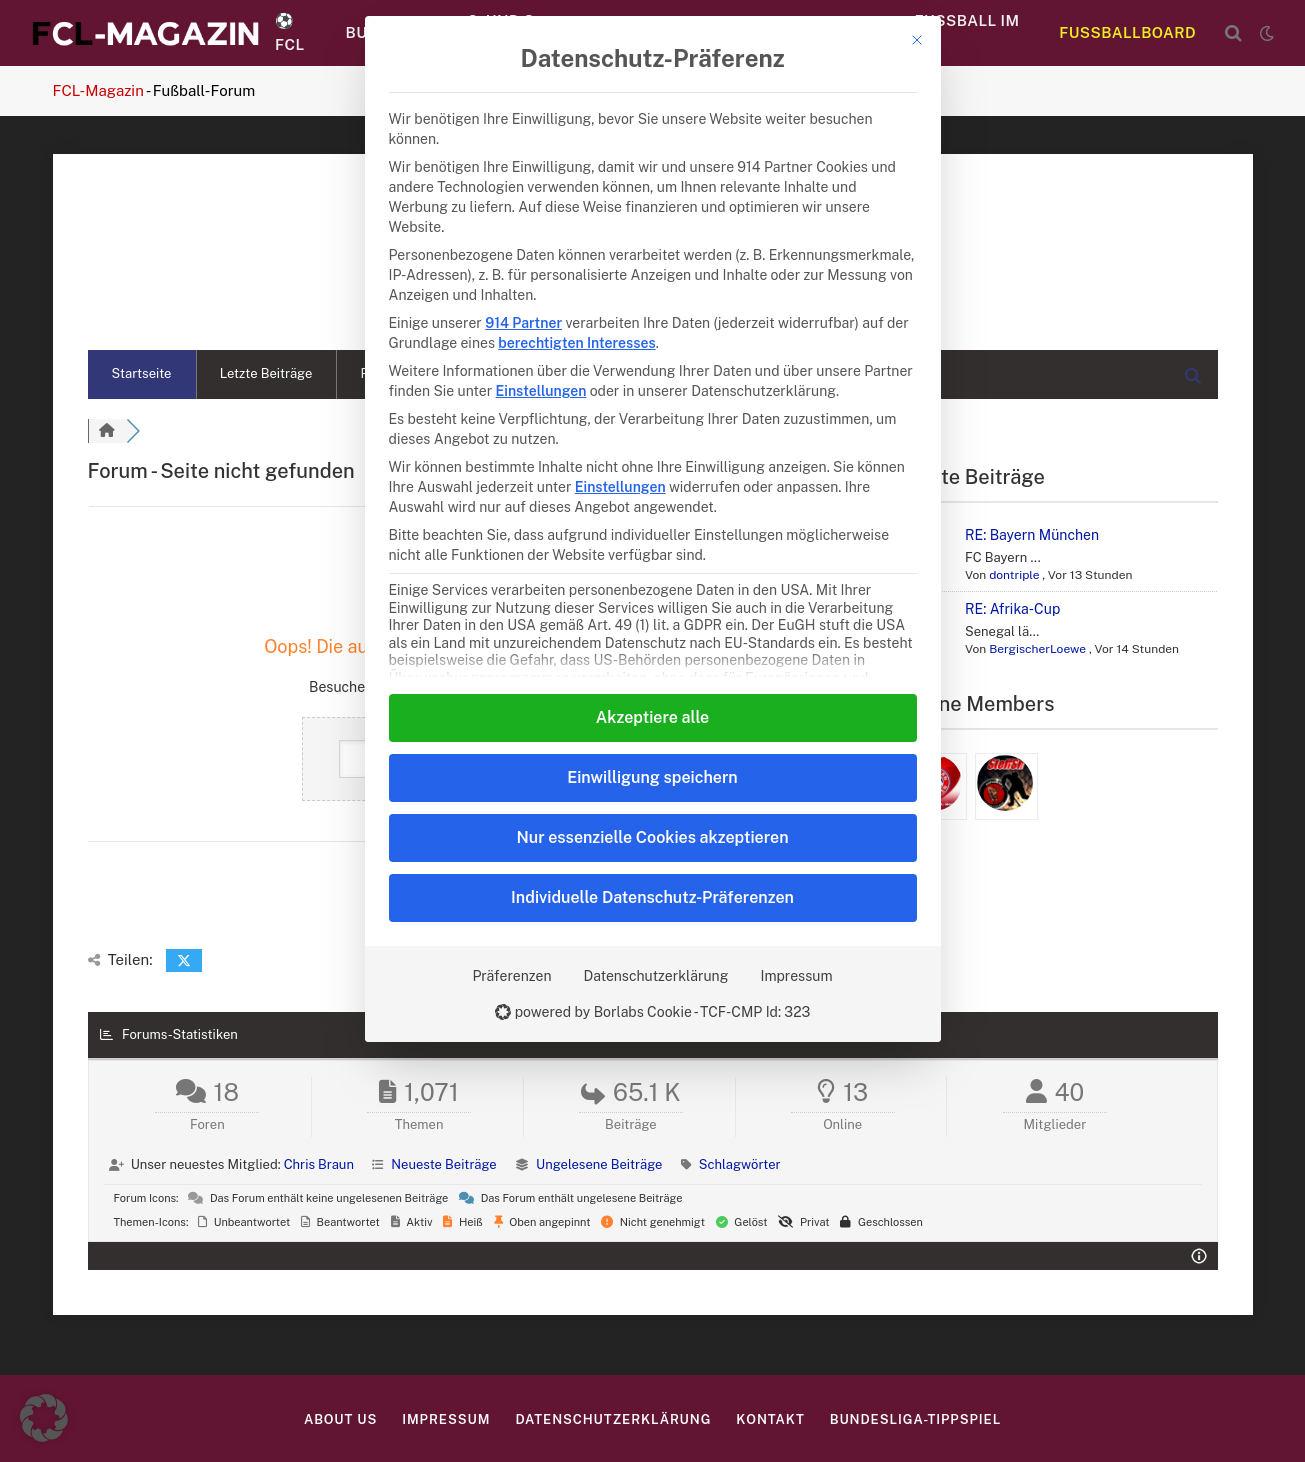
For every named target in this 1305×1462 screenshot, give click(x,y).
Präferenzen (511, 976)
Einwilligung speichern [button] (652, 777)
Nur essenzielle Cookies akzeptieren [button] (652, 837)
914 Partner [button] (523, 323)
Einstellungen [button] (541, 391)
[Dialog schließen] (917, 40)
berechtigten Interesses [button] (576, 343)
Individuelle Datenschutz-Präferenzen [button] (652, 897)
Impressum (796, 976)
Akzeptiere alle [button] (652, 717)
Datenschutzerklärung (656, 976)
